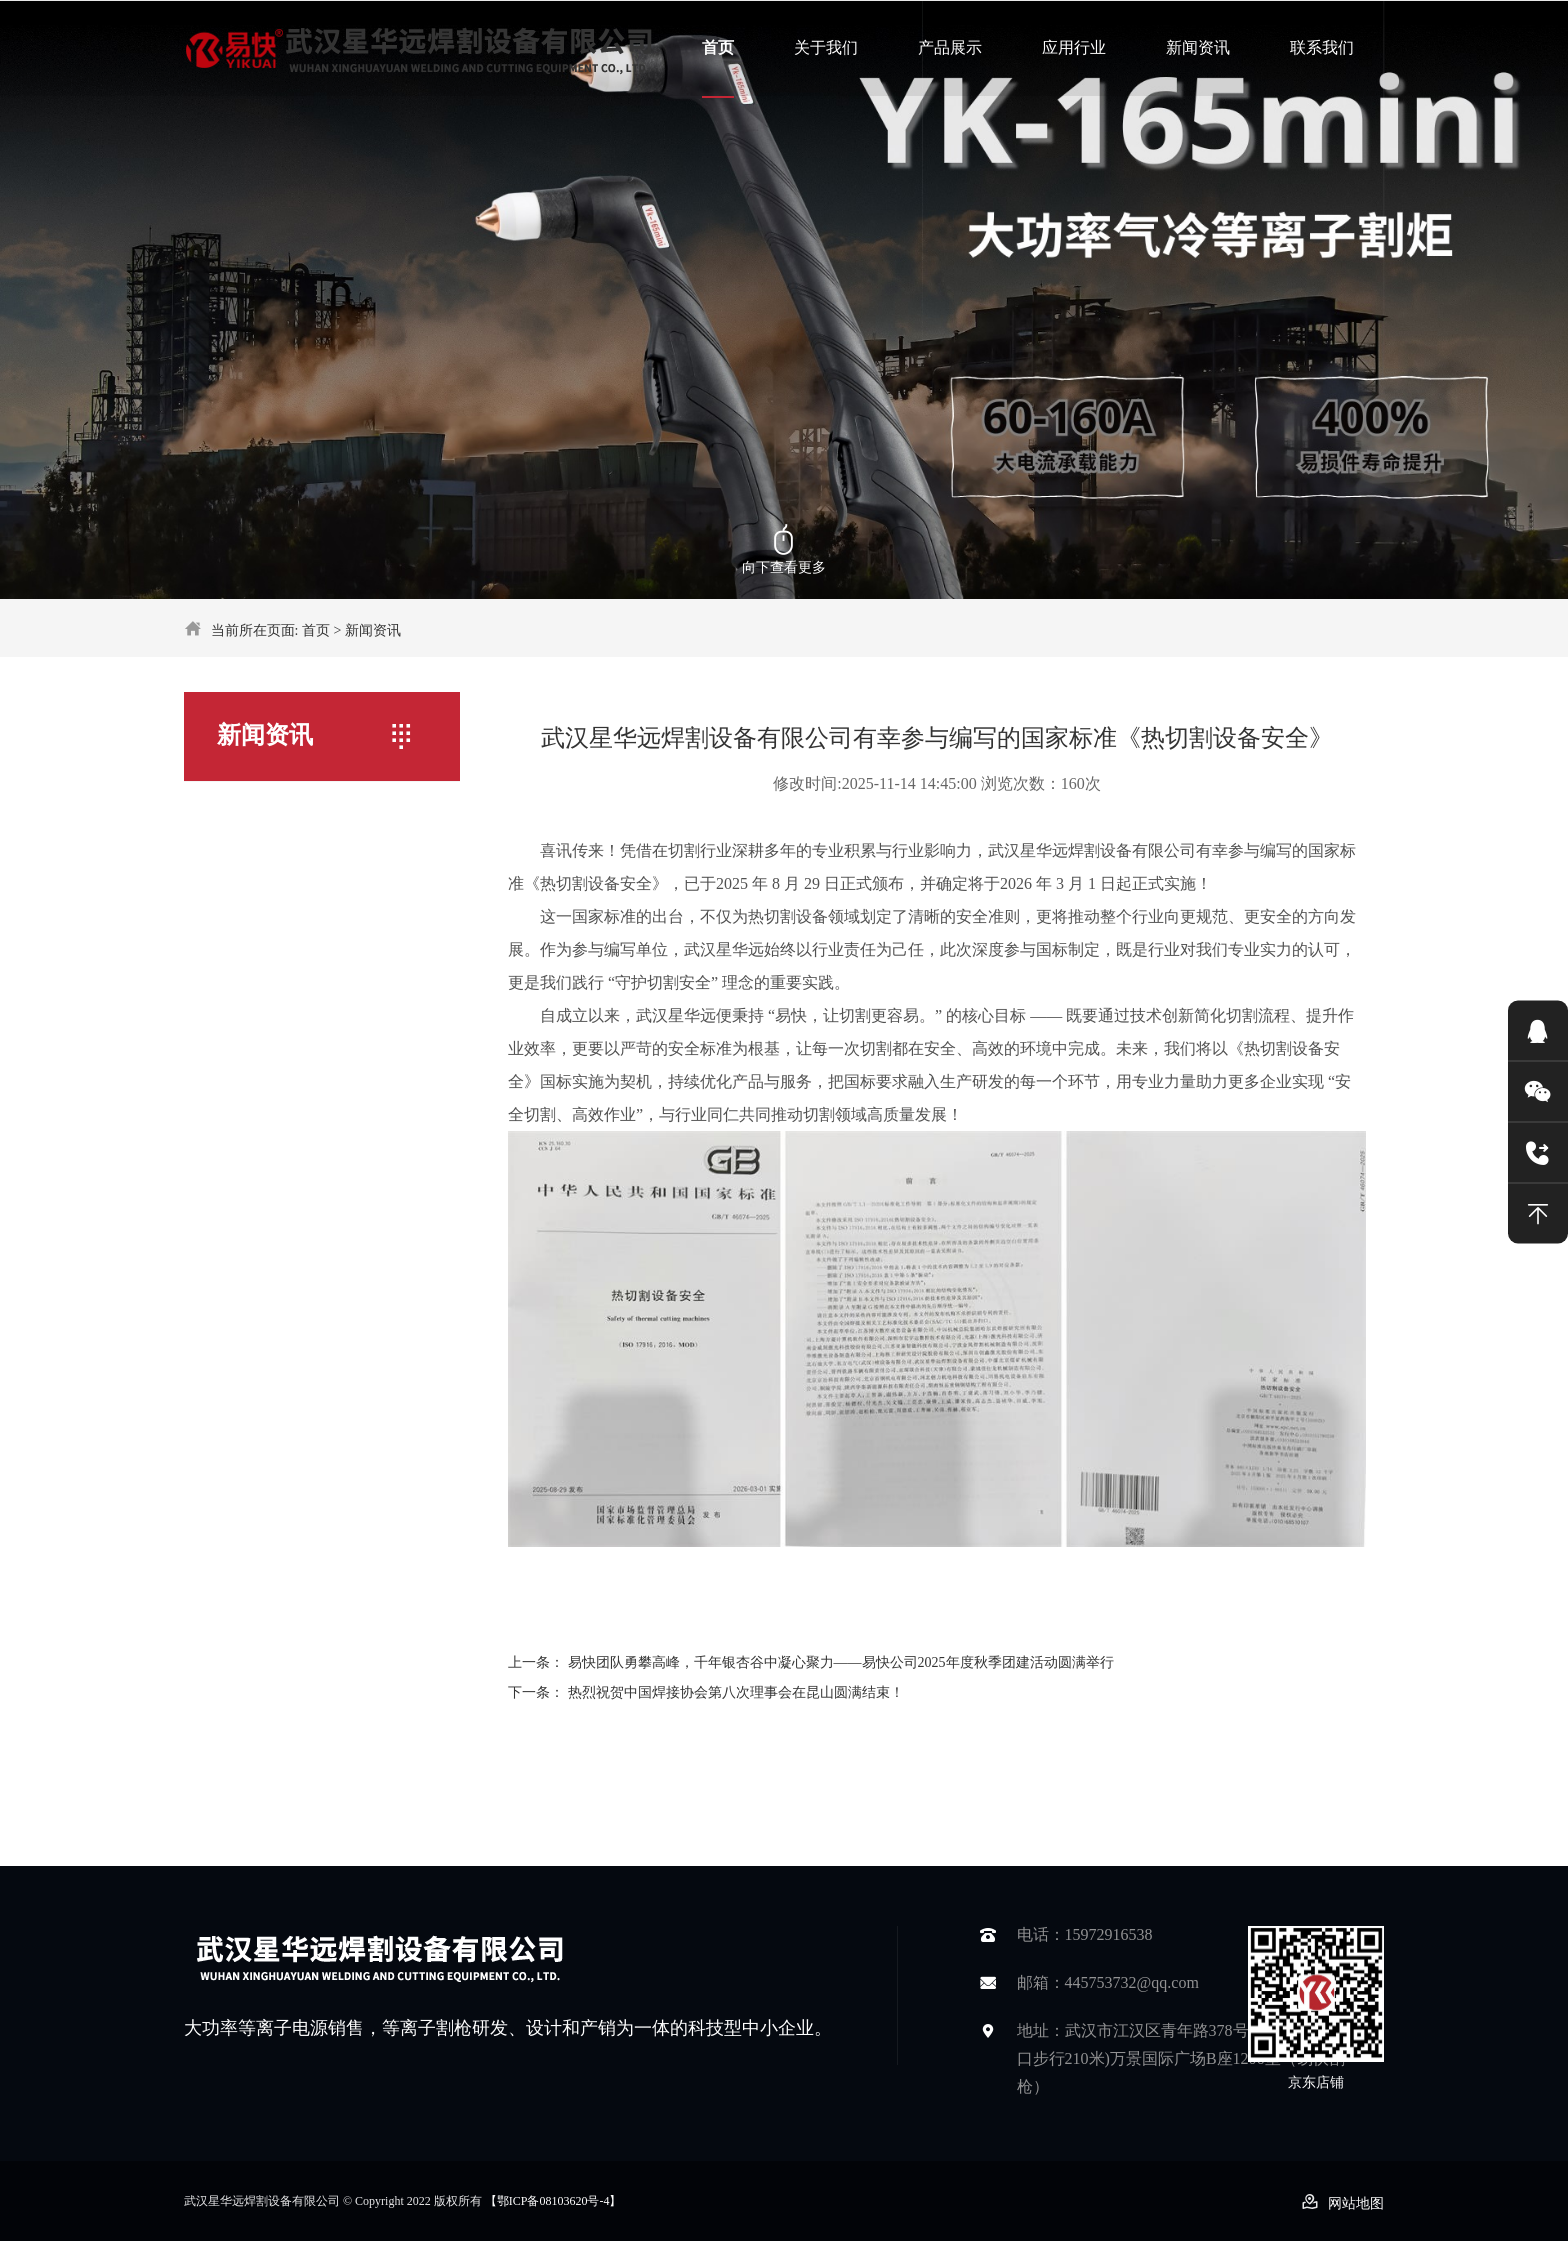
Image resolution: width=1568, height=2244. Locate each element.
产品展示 (950, 47)
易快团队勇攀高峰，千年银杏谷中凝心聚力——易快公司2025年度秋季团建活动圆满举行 (841, 1662)
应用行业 (1074, 47)
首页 (718, 47)
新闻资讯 (1198, 47)
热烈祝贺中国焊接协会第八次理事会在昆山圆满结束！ (736, 1692)
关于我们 (826, 47)
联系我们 (1322, 47)
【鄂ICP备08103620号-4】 (553, 2201)
